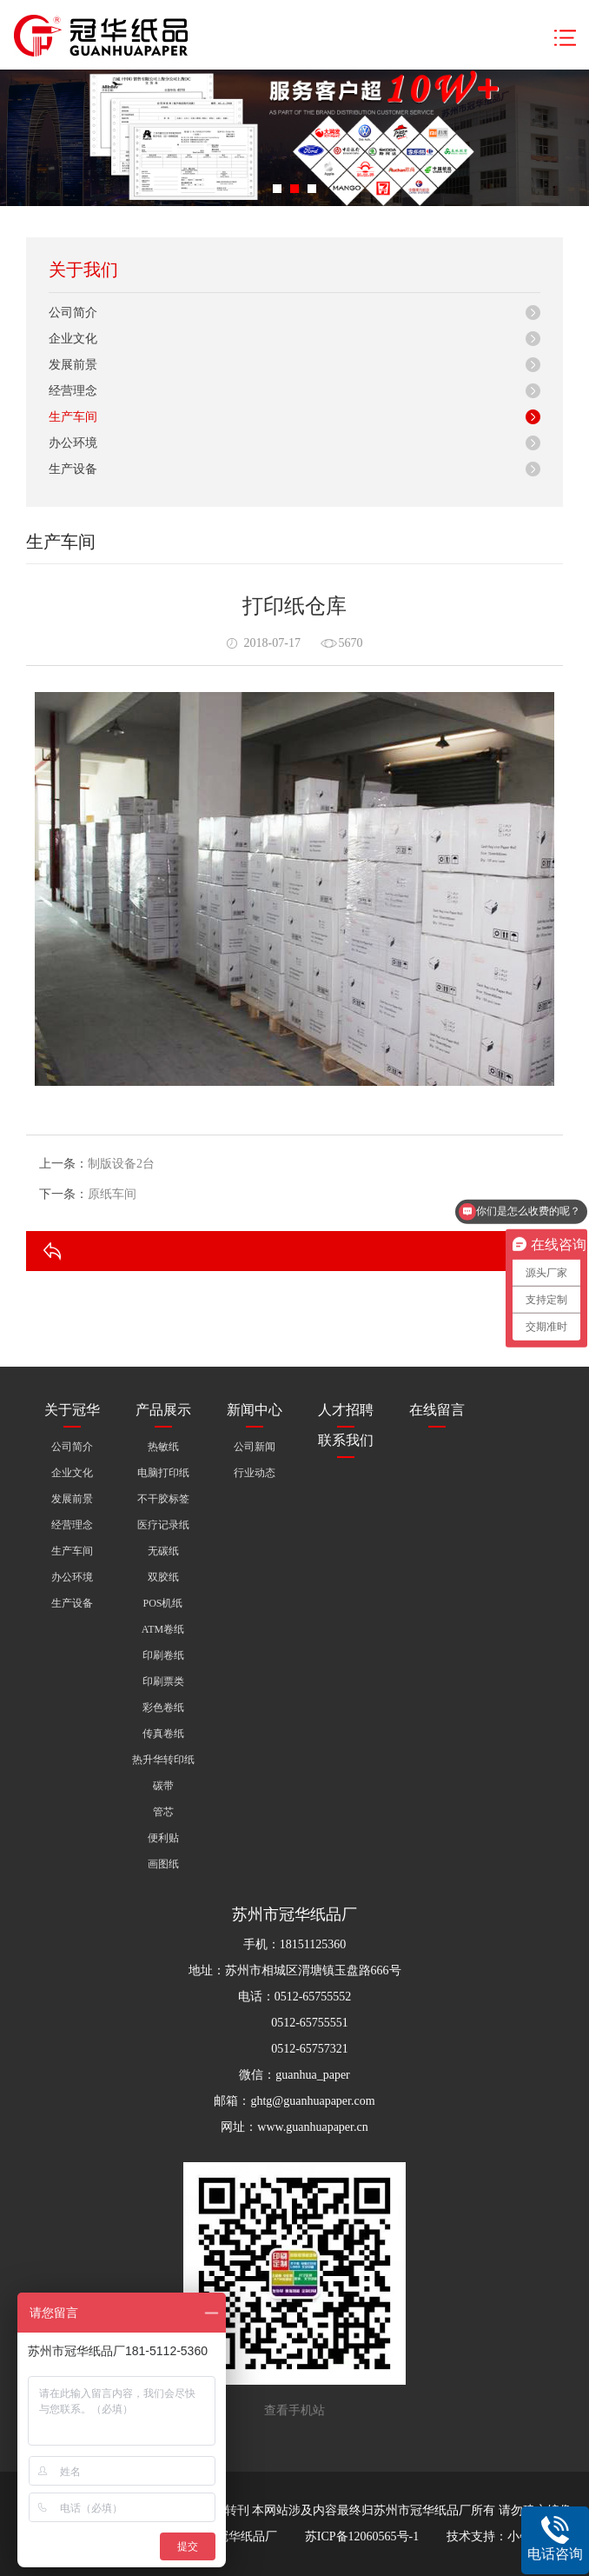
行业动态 (254, 1473)
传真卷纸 (163, 1733)
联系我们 (346, 1440)
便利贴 (163, 1838)
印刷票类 (163, 1681)
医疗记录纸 (163, 1525)
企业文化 (73, 338)
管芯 (163, 1812)
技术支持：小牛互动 (501, 2536)
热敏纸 (163, 1447)
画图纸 (163, 1864)
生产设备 (73, 469)
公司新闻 (254, 1447)
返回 (527, 1250)
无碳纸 (163, 1551)
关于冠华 (72, 1409)
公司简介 (73, 312)
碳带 (163, 1786)
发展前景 (73, 364)
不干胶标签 (163, 1499)
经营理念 (73, 390)
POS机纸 (162, 1603)
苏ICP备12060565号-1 (362, 2536)
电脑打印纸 (163, 1473)
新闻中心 (254, 1409)
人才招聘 (346, 1409)
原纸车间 (112, 1194)
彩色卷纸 (163, 1707)
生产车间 (73, 416)
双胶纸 (163, 1577)
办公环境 (73, 442)
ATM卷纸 (163, 1629)
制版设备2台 (121, 1163)
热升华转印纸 (163, 1760)
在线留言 (437, 1409)
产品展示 (163, 1409)
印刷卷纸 (163, 1655)
